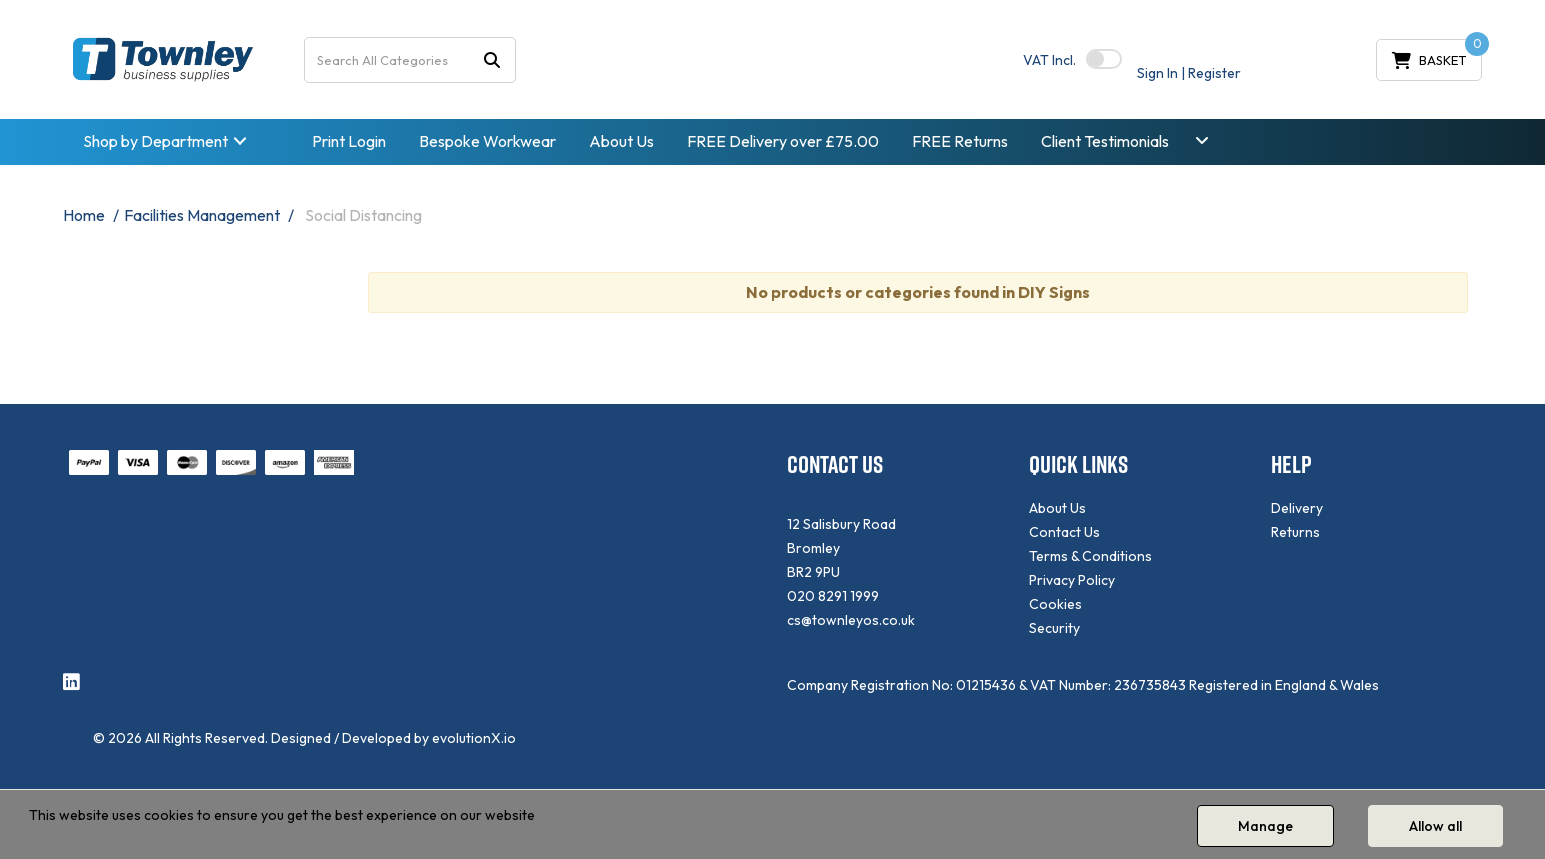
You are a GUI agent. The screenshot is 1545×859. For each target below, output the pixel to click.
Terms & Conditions (1090, 556)
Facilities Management (202, 215)
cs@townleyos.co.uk (851, 620)
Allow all (1435, 826)
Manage (1265, 826)
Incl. (1049, 60)
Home (84, 215)
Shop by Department (155, 141)
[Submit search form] (492, 59)
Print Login (349, 141)
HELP (1291, 464)
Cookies (1055, 604)
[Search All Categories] (410, 60)
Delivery (1297, 508)
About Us (621, 141)
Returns (1295, 532)
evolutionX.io (474, 738)
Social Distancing (363, 215)
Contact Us (1064, 532)
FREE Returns (960, 141)
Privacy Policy (1072, 580)
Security (1054, 628)
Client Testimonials (1105, 141)
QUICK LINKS (1078, 464)
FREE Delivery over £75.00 (783, 141)
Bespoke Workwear (487, 141)
